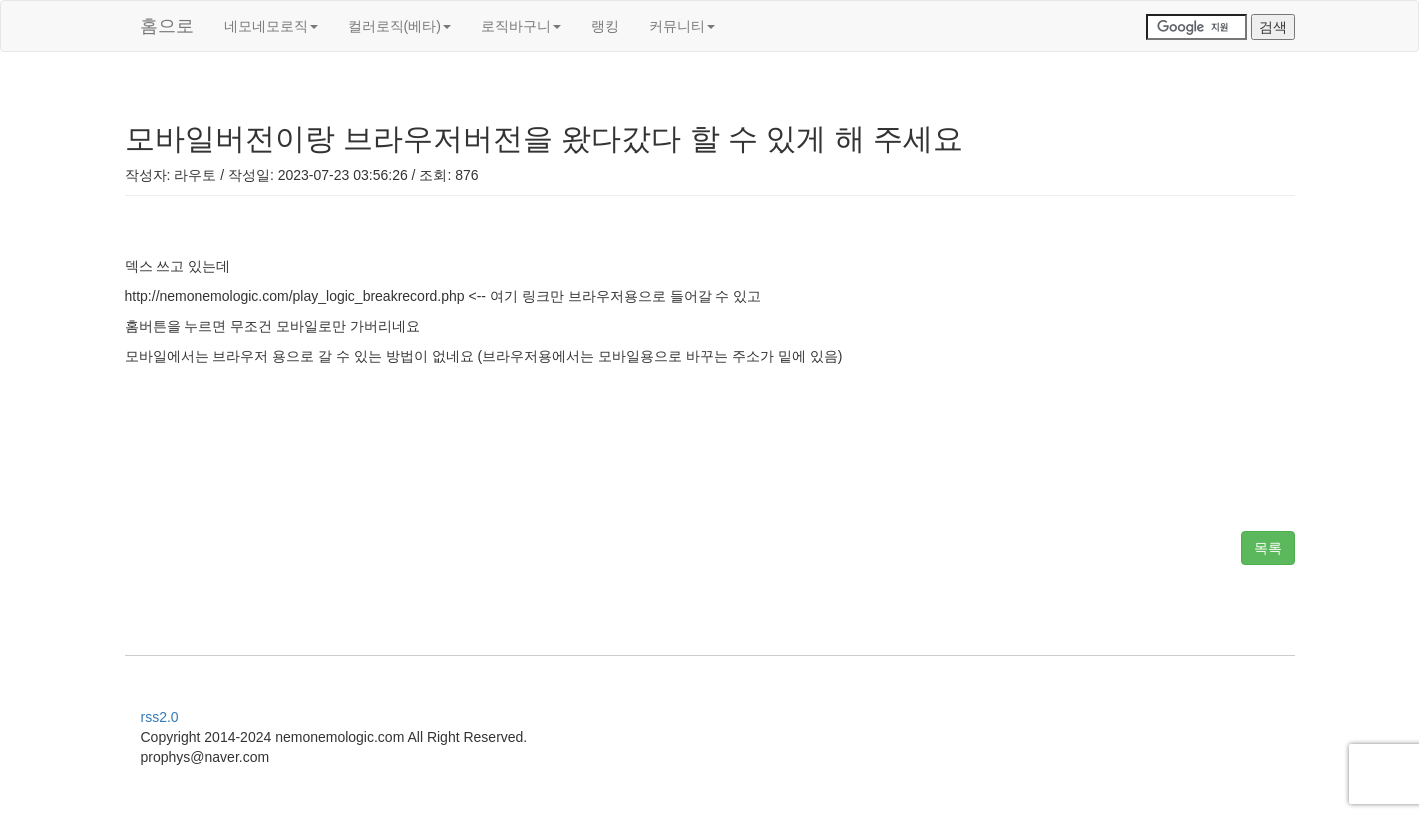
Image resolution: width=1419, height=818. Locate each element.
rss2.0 (160, 717)
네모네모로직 (271, 26)
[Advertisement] (710, 451)
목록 (1268, 548)
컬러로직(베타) (399, 26)
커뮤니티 (682, 26)
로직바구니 (521, 26)
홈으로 (167, 26)
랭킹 (605, 26)
